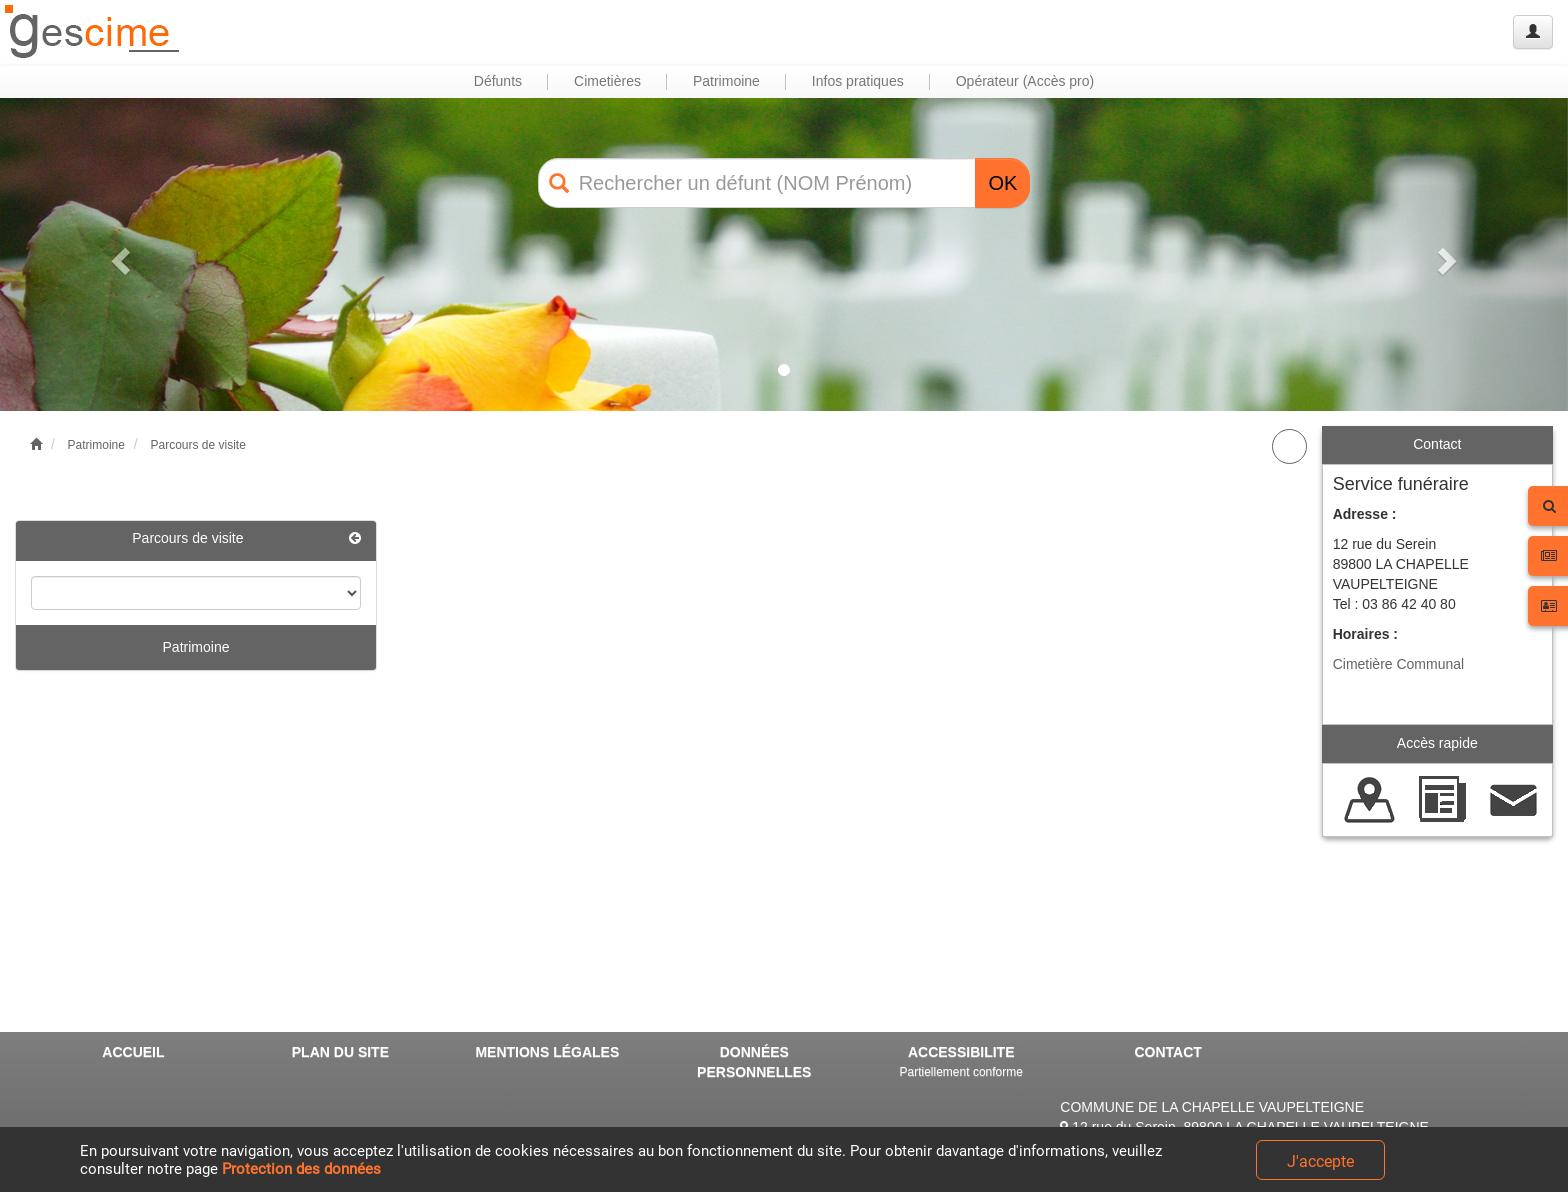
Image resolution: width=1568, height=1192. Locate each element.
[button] (117, 254)
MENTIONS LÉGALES (547, 1052)
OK (1002, 183)
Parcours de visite (197, 445)
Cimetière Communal (1398, 664)
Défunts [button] (498, 81)
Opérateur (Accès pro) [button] (1025, 81)
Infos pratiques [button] (858, 81)
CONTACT (1167, 1052)
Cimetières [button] (607, 81)
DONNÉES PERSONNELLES (754, 1062)
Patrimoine (96, 445)
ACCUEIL (133, 1052)
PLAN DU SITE (340, 1052)
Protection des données (301, 1169)
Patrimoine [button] (726, 81)
